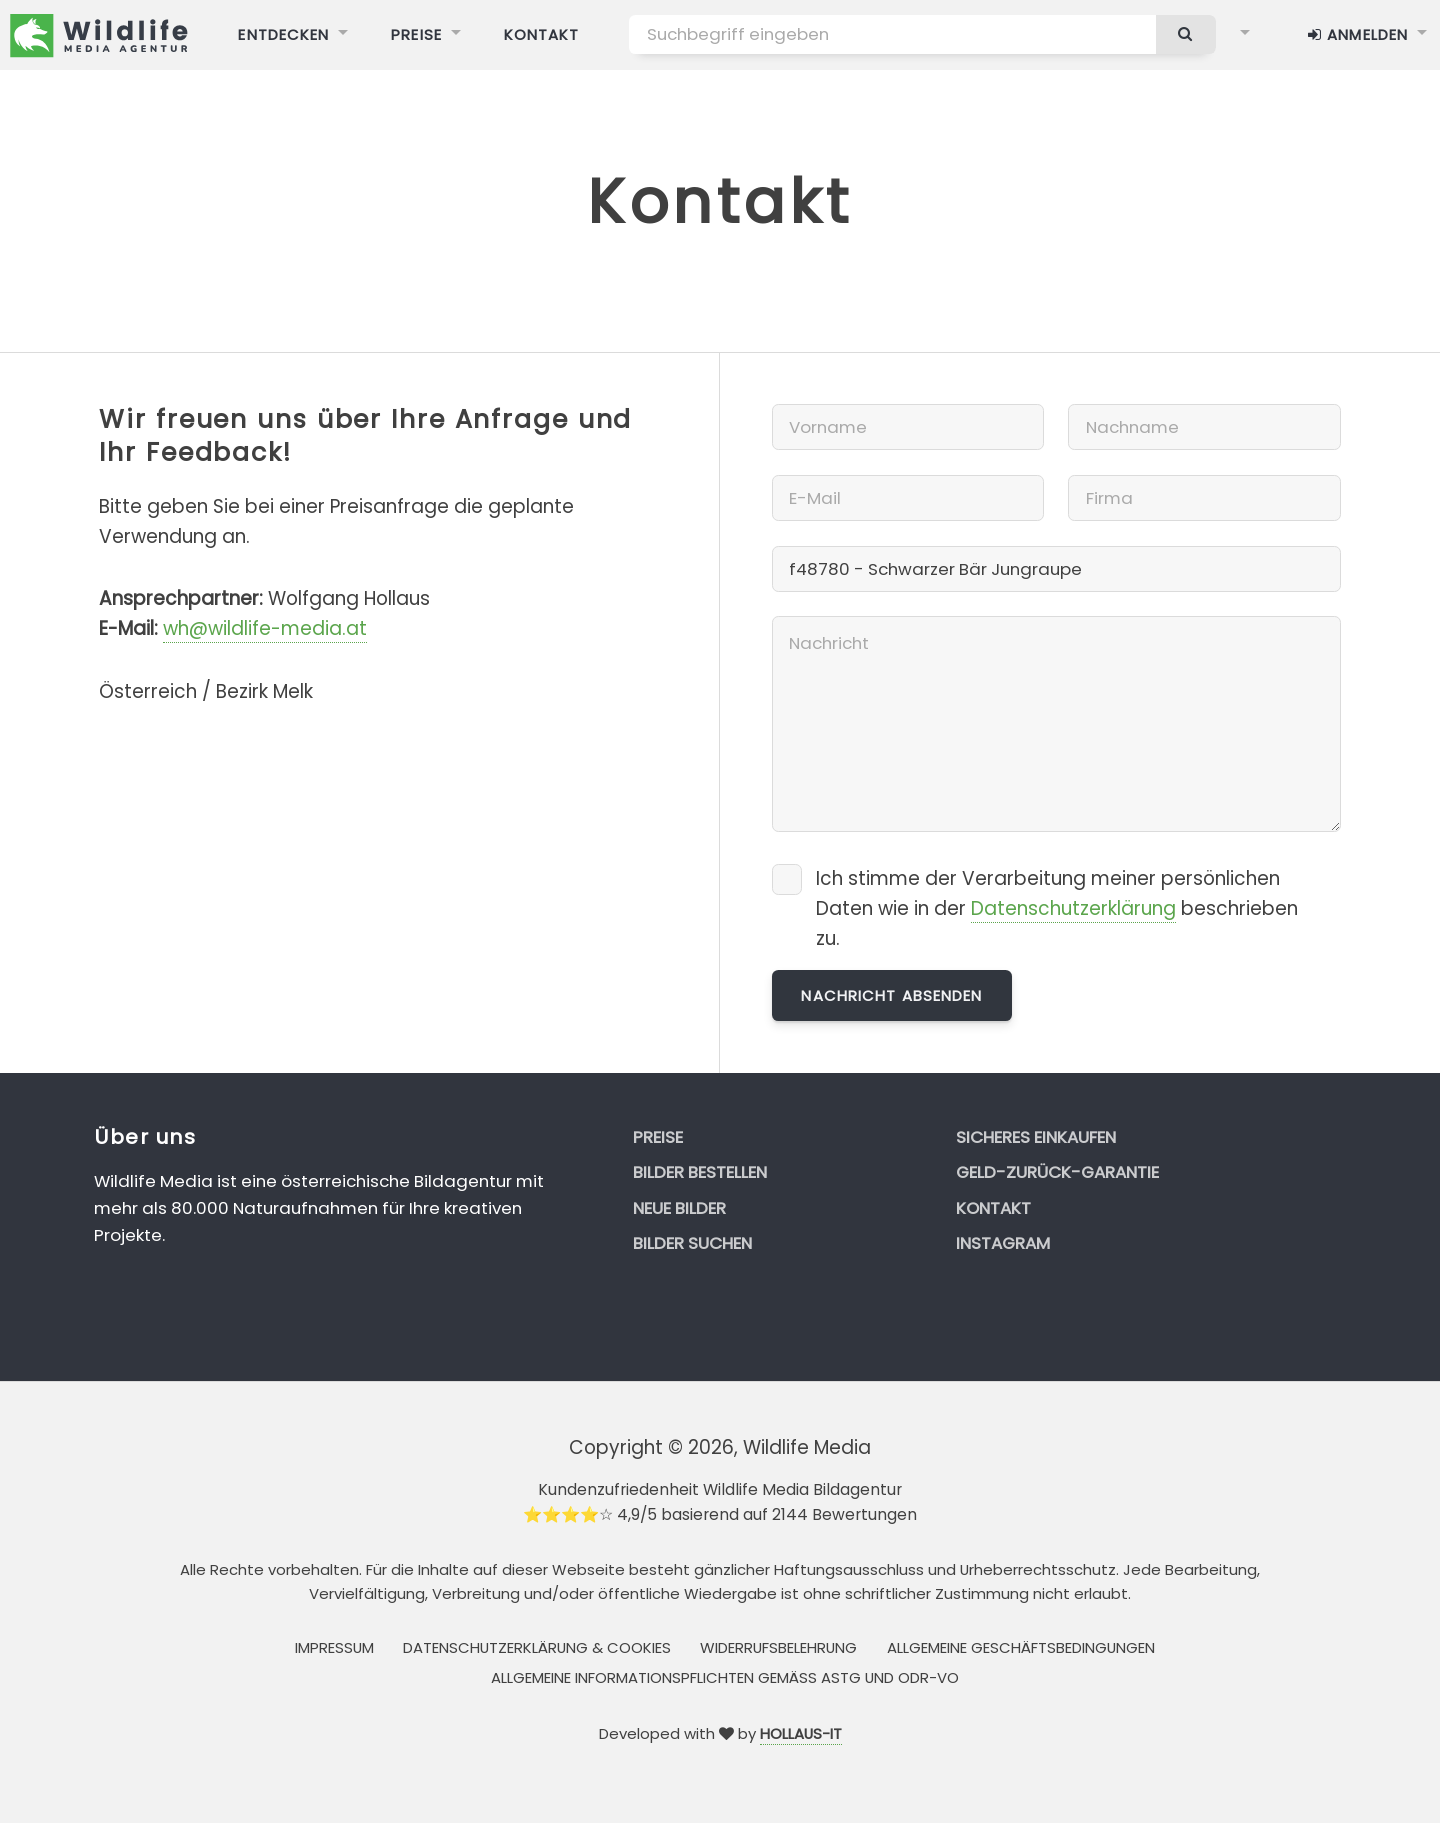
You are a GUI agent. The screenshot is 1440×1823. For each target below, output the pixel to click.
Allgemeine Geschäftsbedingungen (1021, 1647)
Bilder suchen (692, 1243)
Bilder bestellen (700, 1172)
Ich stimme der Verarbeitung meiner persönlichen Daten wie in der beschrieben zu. (1057, 908)
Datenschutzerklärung (1073, 908)
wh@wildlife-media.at (265, 628)
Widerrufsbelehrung (778, 1647)
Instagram (1003, 1243)
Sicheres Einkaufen (1036, 1137)
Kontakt (993, 1208)
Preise (658, 1137)
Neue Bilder (679, 1208)
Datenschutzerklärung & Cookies (537, 1647)
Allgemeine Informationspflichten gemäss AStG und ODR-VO (725, 1677)
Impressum (334, 1647)
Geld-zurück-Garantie (1057, 1172)
